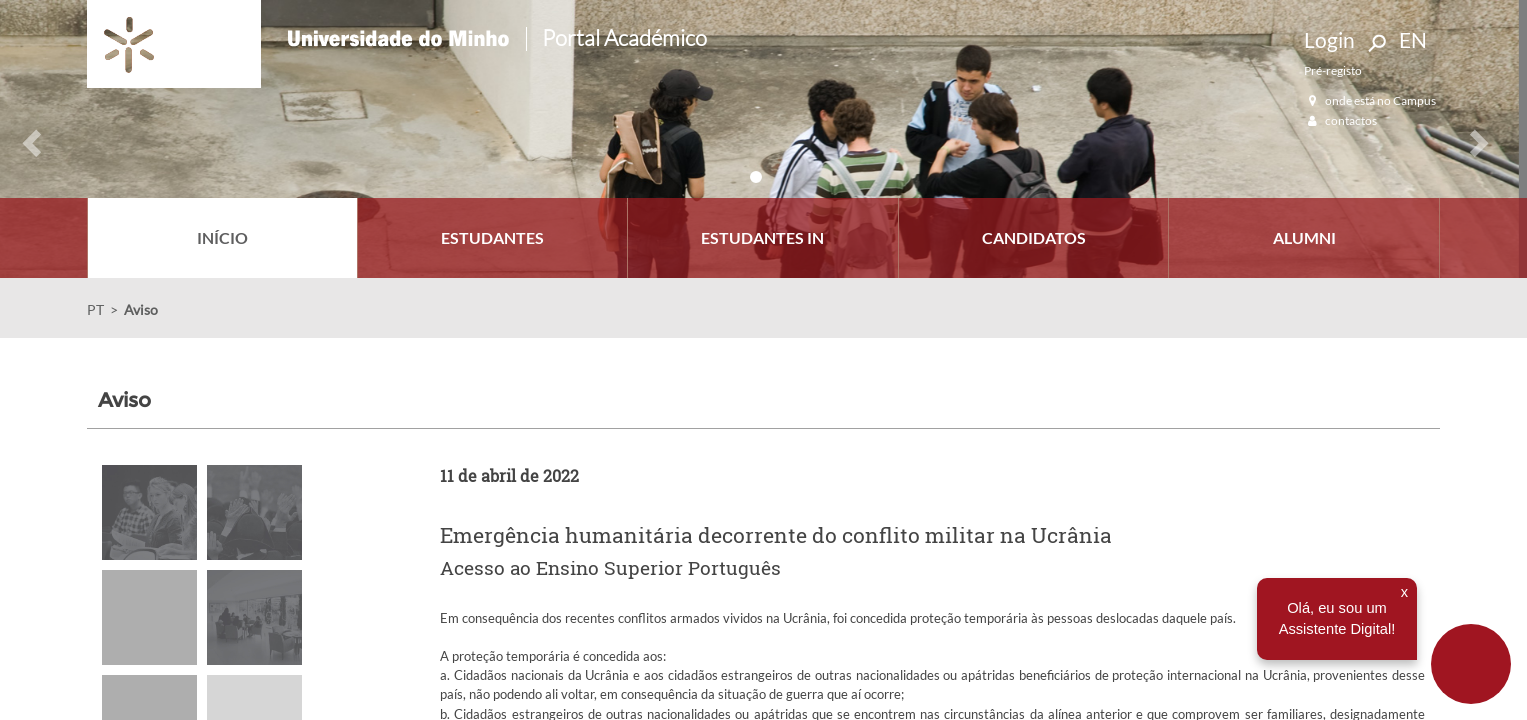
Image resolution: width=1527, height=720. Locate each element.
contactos (1340, 120)
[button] (23, 139)
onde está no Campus (1370, 100)
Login (1329, 39)
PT (95, 309)
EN (1413, 39)
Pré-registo (1333, 70)
